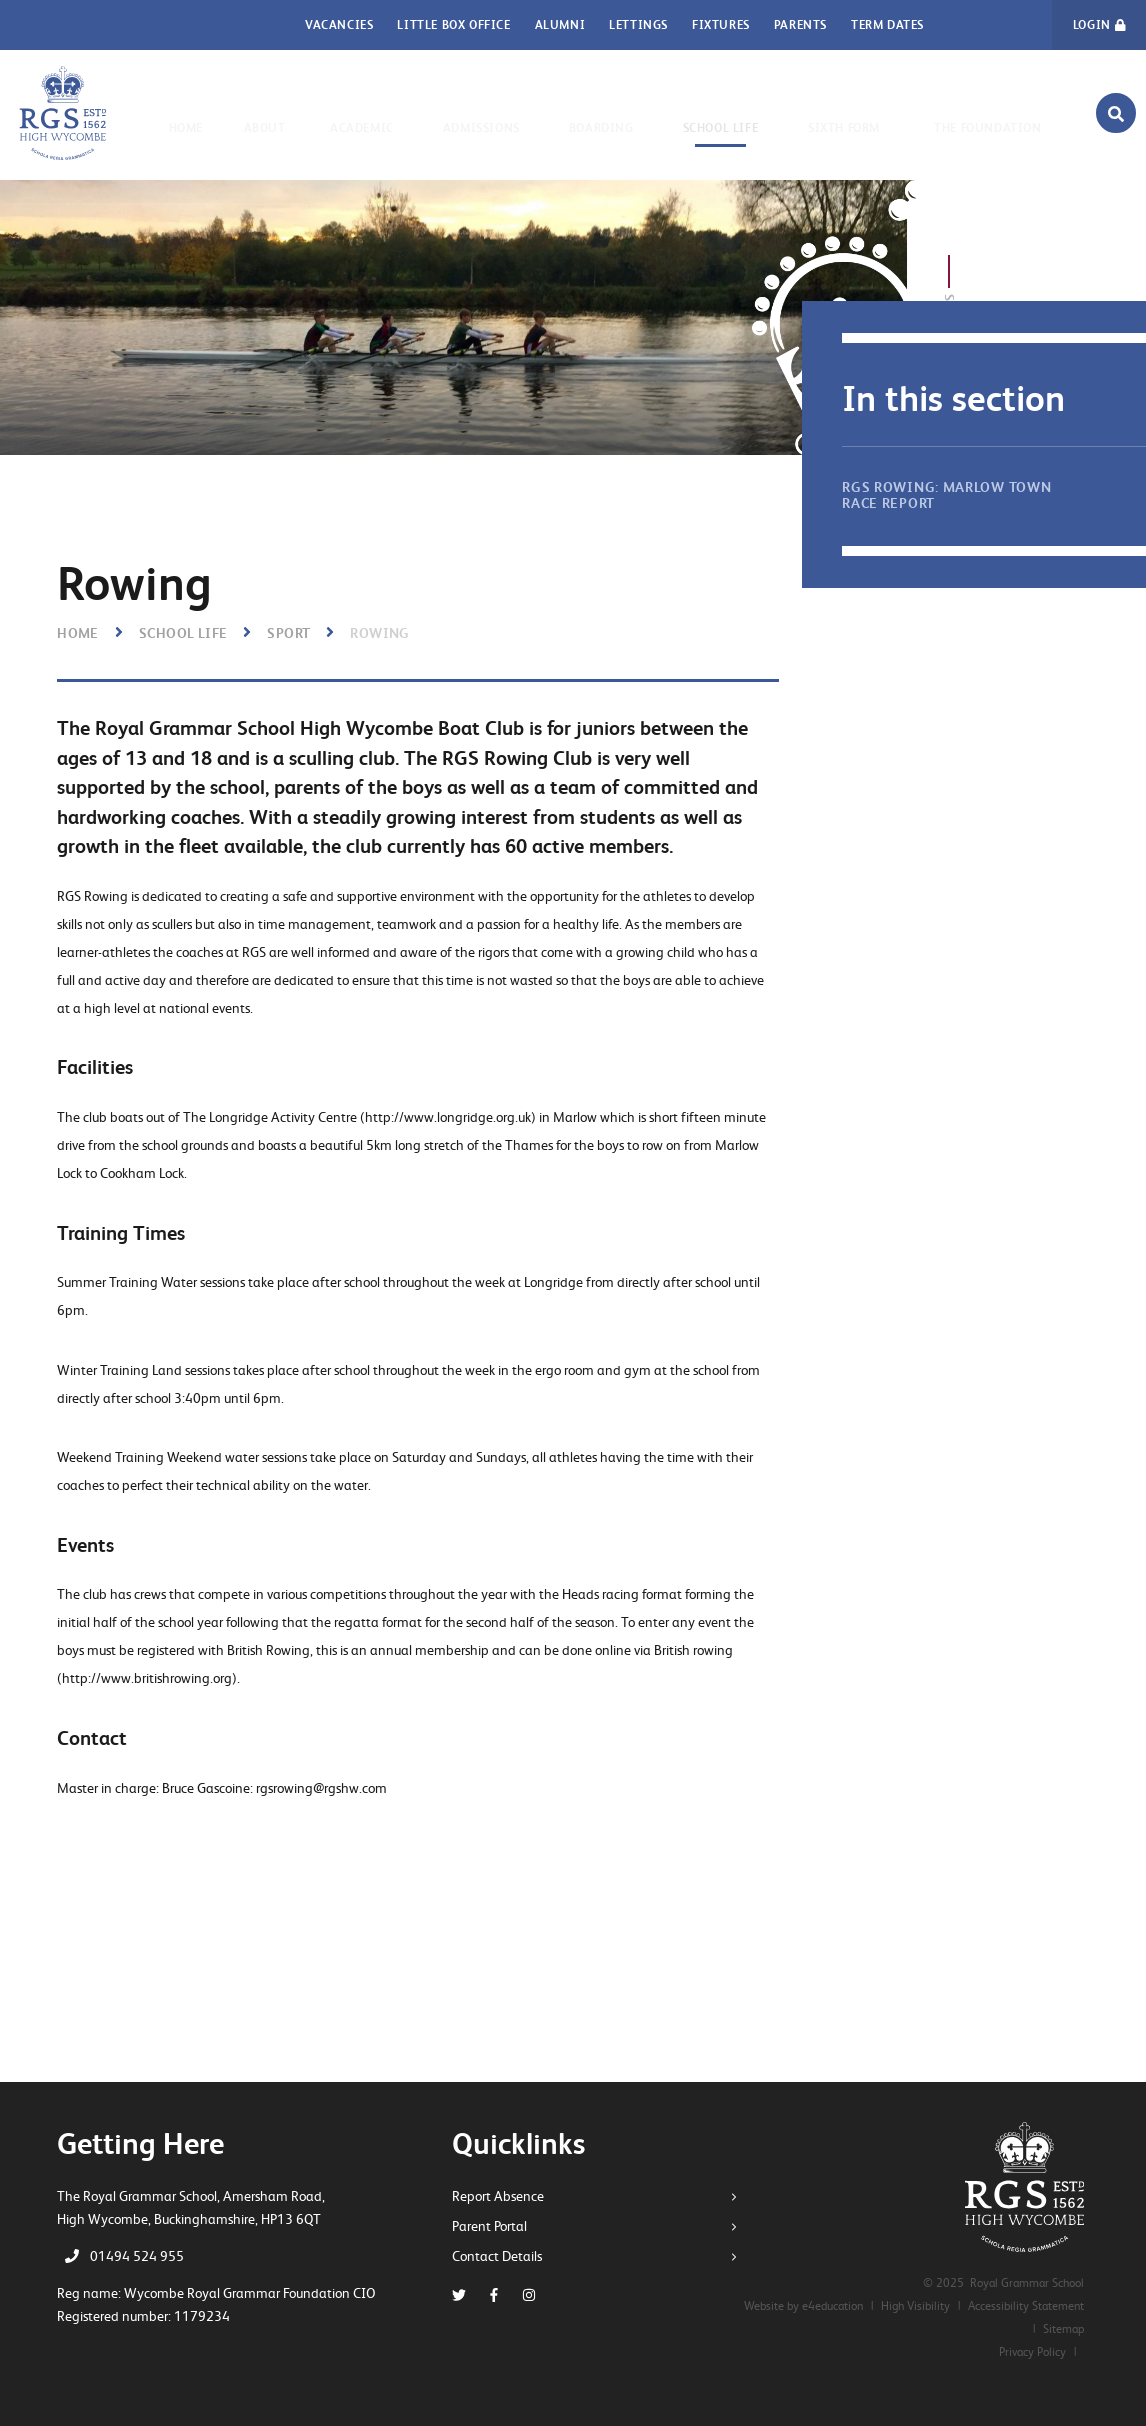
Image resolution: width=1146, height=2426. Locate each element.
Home (78, 633)
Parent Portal (496, 2226)
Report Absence (505, 2196)
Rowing (379, 633)
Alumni (560, 25)
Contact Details (504, 2256)
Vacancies (339, 25)
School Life (183, 633)
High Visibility (915, 2306)
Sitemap (1063, 2329)
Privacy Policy (1032, 2352)
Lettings (638, 25)
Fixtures (721, 25)
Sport (288, 633)
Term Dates (887, 25)
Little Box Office (453, 25)
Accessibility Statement (1026, 2306)
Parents (800, 25)
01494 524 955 (137, 2256)
